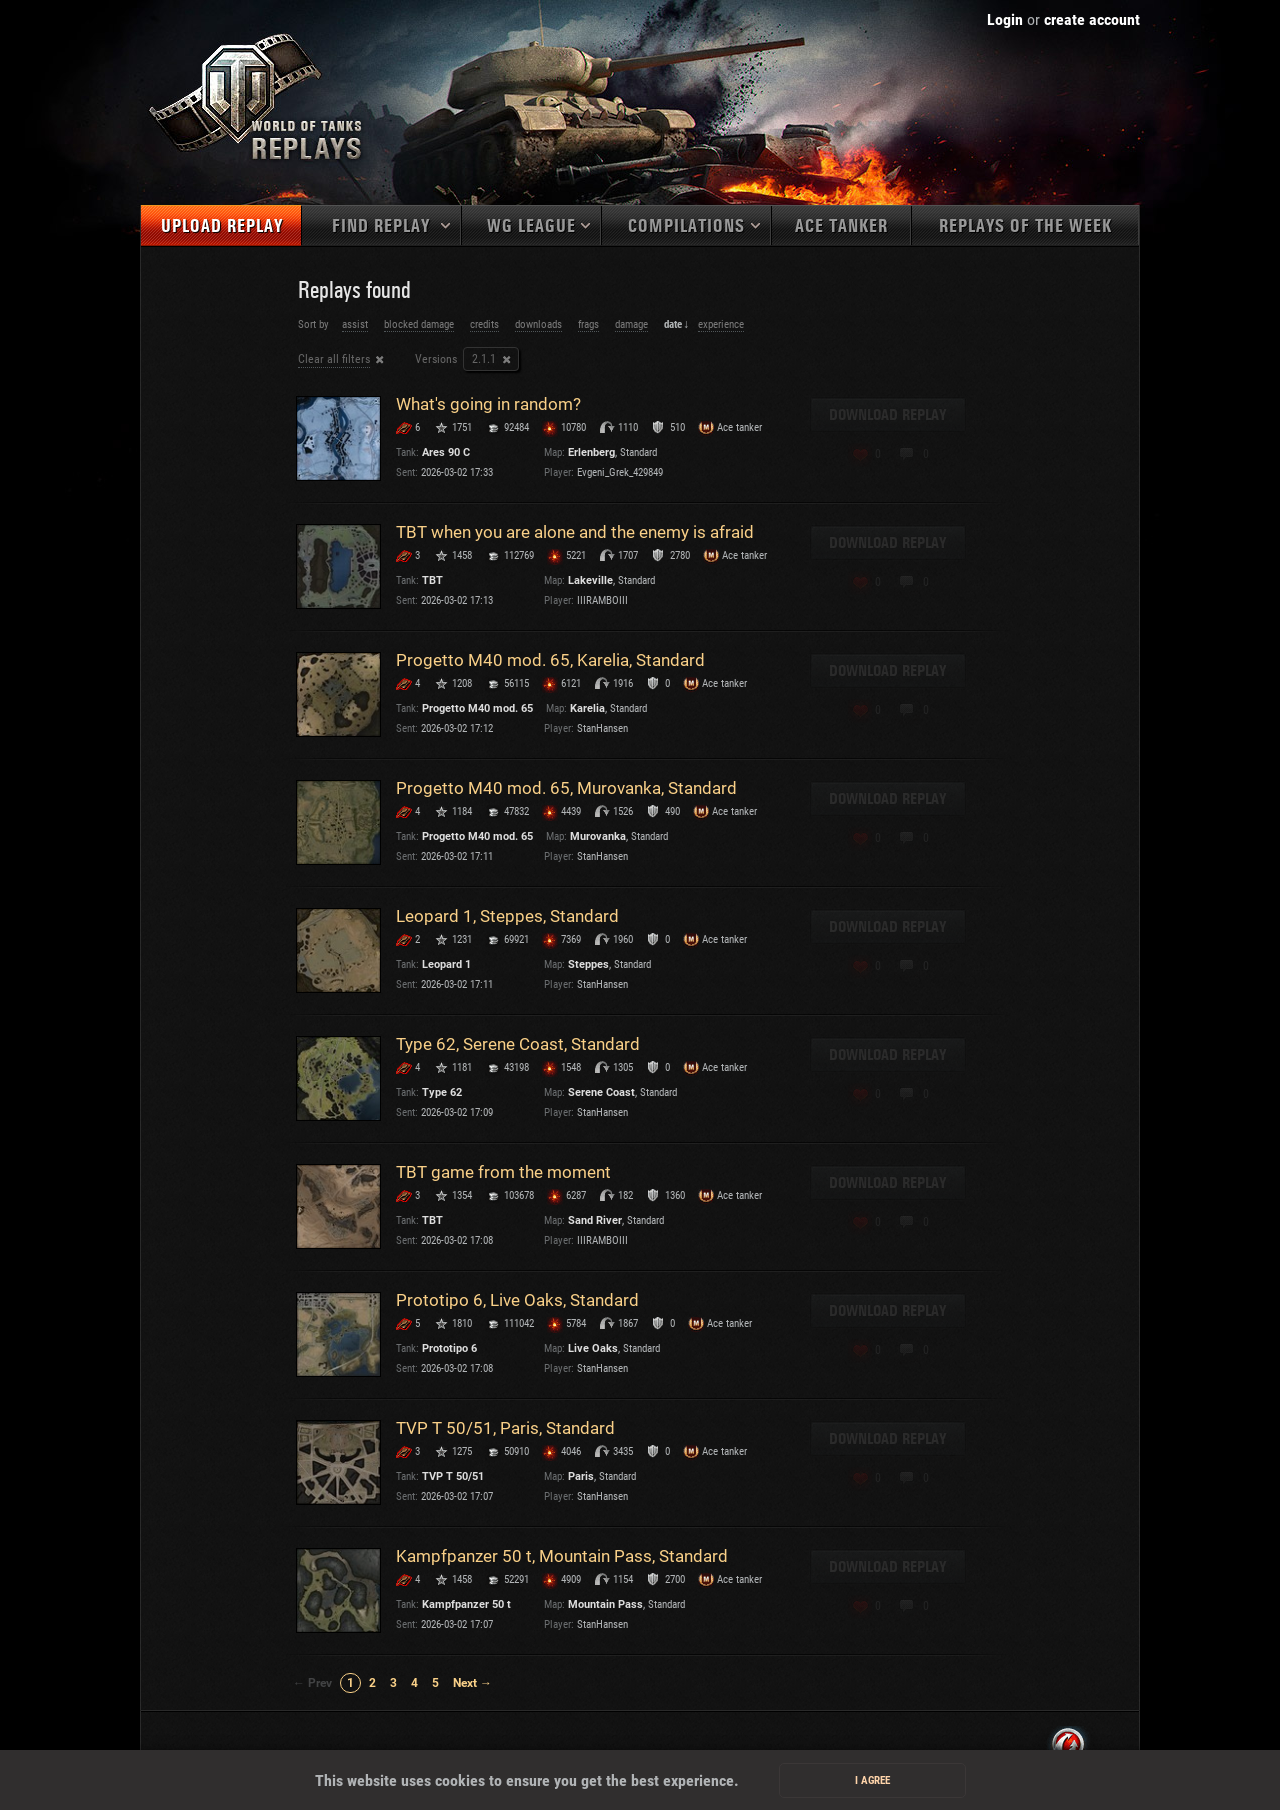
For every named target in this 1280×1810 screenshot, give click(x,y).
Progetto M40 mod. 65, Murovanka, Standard (566, 788)
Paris (581, 1476)
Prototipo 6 (449, 1348)
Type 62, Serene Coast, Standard (518, 1044)
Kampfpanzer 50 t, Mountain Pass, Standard (562, 1556)
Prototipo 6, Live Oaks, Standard (517, 1300)
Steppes (588, 964)
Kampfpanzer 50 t (466, 1604)
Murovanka (598, 836)
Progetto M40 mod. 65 (477, 708)
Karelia (587, 708)
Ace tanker (841, 226)
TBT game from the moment (503, 1172)
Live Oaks (593, 1348)
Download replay (888, 415)
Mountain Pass (605, 1604)
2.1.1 (484, 359)
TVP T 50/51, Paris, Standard (505, 1428)
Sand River (595, 1220)
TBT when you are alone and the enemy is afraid (575, 532)
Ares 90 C (446, 452)
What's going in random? (488, 404)
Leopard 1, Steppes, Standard (507, 916)
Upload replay (222, 226)
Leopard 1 (446, 964)
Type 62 (442, 1092)
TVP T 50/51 (453, 1476)
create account (1092, 19)
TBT (432, 580)
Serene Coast (601, 1092)
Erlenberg (591, 452)
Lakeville (590, 580)
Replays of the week (1025, 226)
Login (1005, 19)
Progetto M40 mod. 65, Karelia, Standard (550, 660)
